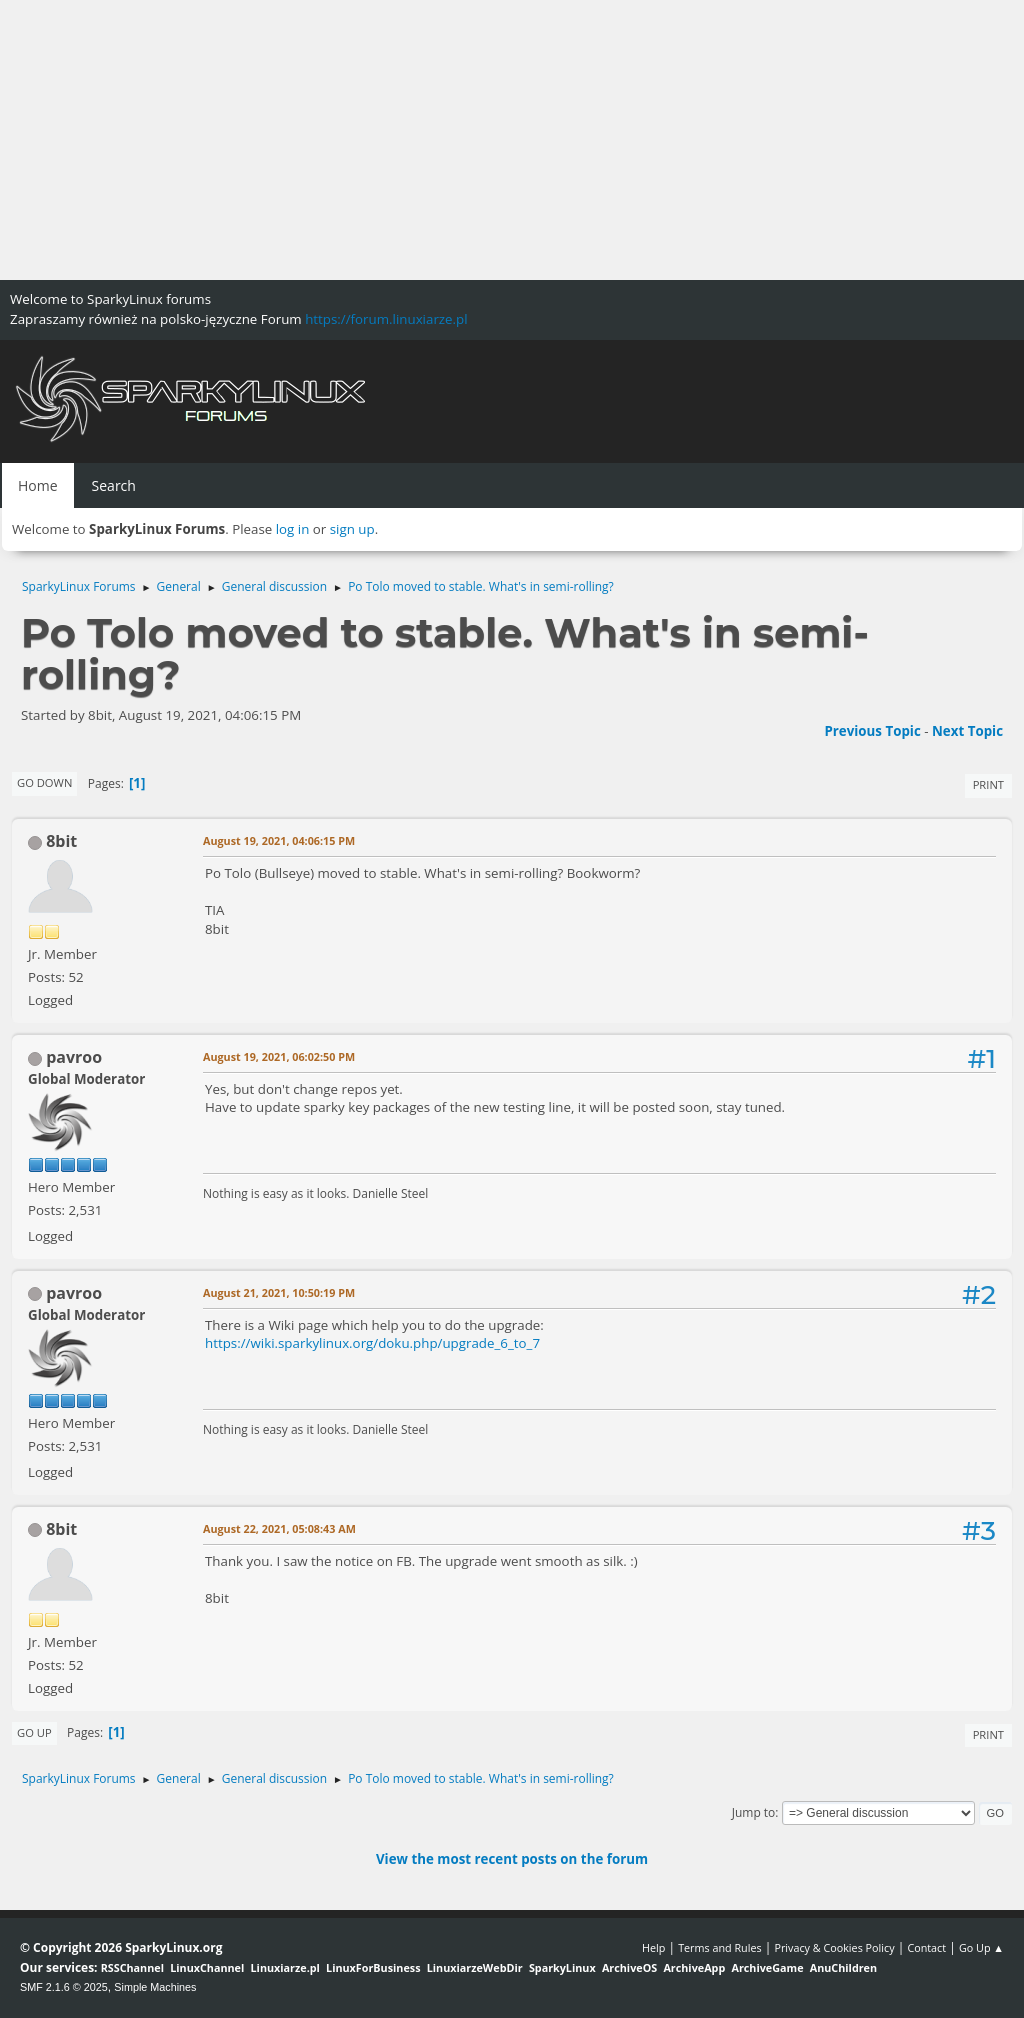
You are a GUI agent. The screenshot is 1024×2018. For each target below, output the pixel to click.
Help (653, 1947)
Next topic (967, 731)
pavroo (74, 1057)
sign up (352, 529)
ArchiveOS (629, 1967)
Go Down (44, 782)
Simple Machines (155, 1987)
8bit (61, 841)
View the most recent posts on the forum (512, 1859)
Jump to (754, 1812)
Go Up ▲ (981, 1947)
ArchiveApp (694, 1967)
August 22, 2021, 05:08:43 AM (279, 1528)
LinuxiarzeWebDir (475, 1967)
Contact (926, 1947)
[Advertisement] (512, 140)
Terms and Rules (720, 1947)
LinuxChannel (207, 1967)
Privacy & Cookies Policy (834, 1947)
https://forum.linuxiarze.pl (386, 319)
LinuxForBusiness (373, 1967)
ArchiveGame (767, 1967)
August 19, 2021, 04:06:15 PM (279, 840)
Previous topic (872, 731)
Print (988, 784)
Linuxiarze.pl (285, 1967)
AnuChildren (843, 1967)
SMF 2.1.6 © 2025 (64, 1987)
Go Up (34, 1732)
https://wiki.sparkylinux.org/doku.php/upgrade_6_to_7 (372, 1343)
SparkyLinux (562, 1967)
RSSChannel (132, 1967)
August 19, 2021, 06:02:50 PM (279, 1056)
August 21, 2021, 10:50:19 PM (279, 1292)
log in (293, 529)
